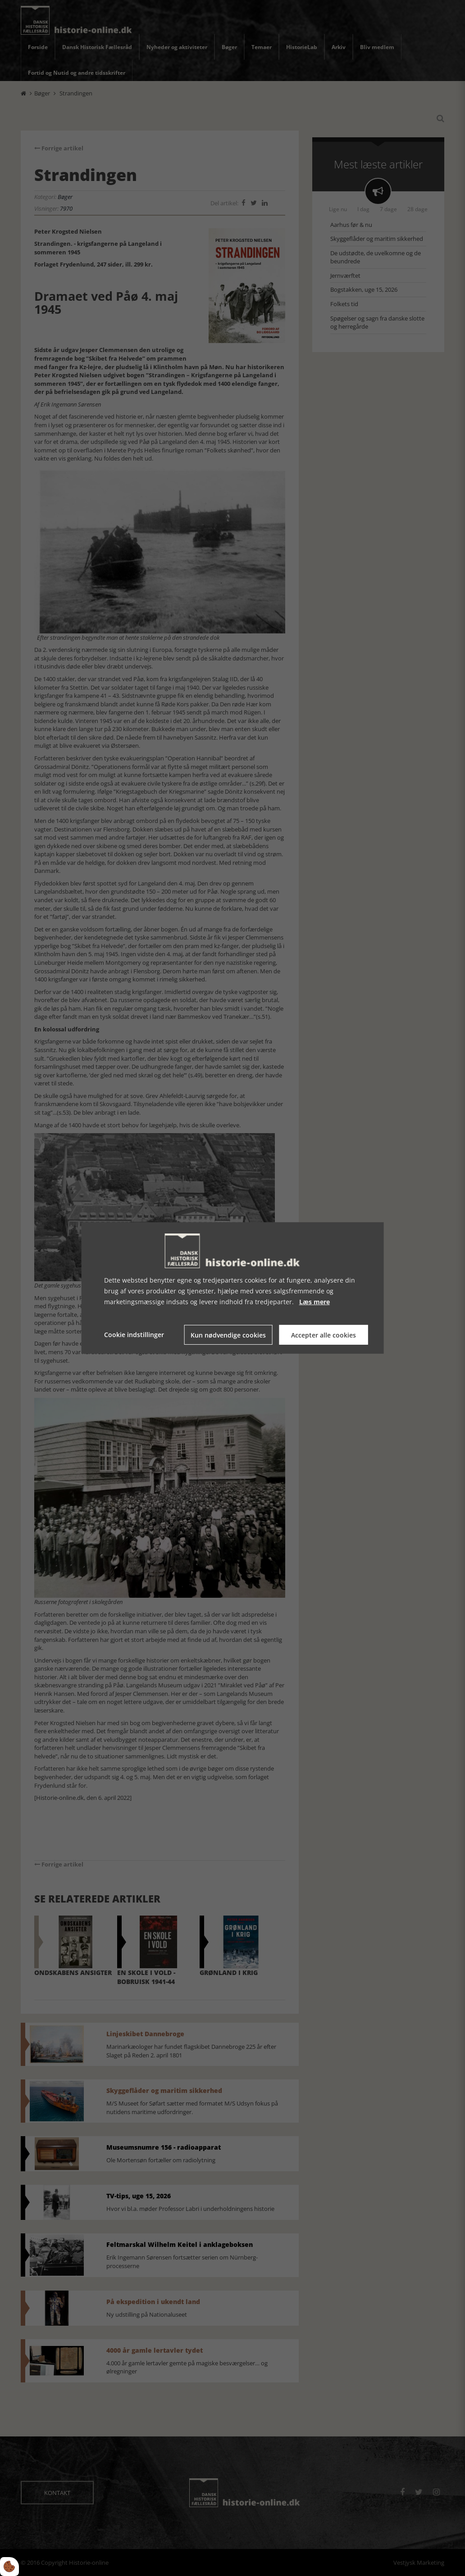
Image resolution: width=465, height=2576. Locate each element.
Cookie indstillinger (134, 1334)
